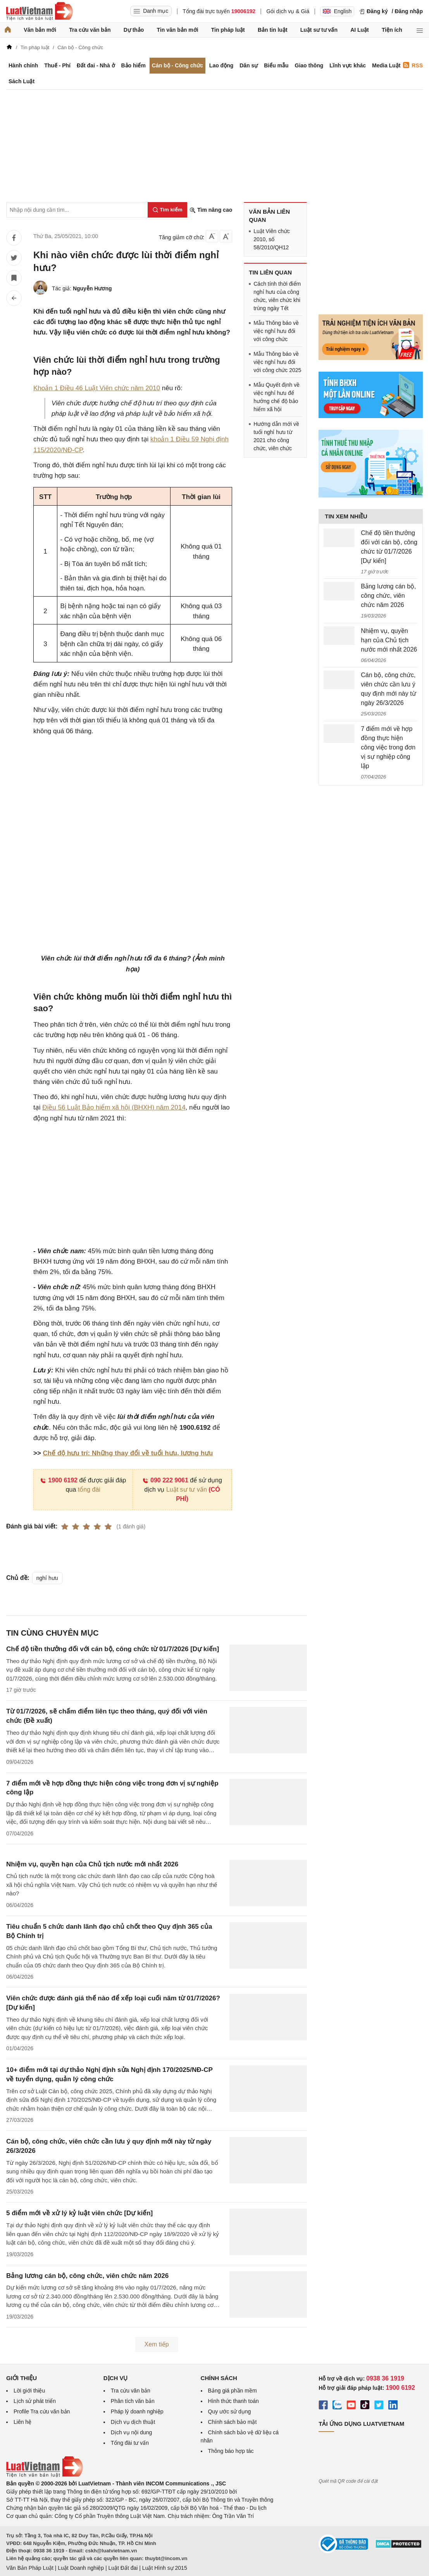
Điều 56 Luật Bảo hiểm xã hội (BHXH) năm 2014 (113, 1107)
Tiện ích (392, 30)
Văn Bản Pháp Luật (29, 2568)
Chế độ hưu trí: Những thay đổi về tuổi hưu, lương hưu (128, 1453)
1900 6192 (59, 1480)
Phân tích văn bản (133, 2401)
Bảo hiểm (133, 65)
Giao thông (309, 65)
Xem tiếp (157, 2344)
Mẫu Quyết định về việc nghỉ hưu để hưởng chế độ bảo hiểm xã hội (276, 397)
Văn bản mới (40, 30)
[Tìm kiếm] (167, 210)
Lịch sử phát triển (35, 2401)
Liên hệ (22, 2422)
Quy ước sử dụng (229, 2411)
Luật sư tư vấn (319, 30)
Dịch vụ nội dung (131, 2432)
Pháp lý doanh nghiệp (137, 2411)
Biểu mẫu (276, 65)
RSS (413, 65)
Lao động (221, 65)
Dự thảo (134, 30)
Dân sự (248, 65)
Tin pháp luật (228, 30)
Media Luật (386, 65)
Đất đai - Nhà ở (96, 65)
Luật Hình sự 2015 (164, 2568)
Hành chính (23, 65)
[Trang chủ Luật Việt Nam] (39, 11)
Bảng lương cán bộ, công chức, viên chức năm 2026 (87, 2275)
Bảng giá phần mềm (232, 2390)
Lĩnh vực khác (347, 65)
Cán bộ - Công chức (177, 65)
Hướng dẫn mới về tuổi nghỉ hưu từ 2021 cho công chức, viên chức (276, 436)
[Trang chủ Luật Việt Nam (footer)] (44, 2475)
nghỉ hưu (47, 1578)
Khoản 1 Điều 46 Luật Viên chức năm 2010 (96, 388)
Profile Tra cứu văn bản (42, 2411)
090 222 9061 (165, 1480)
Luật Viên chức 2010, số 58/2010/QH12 (271, 239)
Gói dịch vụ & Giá (287, 11)
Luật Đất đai (123, 2568)
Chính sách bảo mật (232, 2422)
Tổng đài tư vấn (130, 2443)
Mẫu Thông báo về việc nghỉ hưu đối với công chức (276, 331)
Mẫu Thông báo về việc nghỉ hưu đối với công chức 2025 (277, 362)
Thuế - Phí (57, 65)
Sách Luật (21, 81)
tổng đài (89, 1489)
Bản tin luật (273, 30)
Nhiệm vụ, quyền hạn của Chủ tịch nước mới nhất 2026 (92, 1864)
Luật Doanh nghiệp (81, 2568)
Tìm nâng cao (211, 210)
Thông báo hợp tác (231, 2451)
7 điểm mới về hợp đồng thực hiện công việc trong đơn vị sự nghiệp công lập (388, 747)
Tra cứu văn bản (89, 30)
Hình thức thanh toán (233, 2401)
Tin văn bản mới (177, 30)
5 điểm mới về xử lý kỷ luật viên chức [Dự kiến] (79, 2213)
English (337, 11)
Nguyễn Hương (92, 288)
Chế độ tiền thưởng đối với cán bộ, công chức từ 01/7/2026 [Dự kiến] (112, 1649)
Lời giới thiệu (29, 2390)
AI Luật (359, 30)
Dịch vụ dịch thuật (133, 2422)
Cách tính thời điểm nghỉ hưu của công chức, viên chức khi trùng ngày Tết (277, 296)
